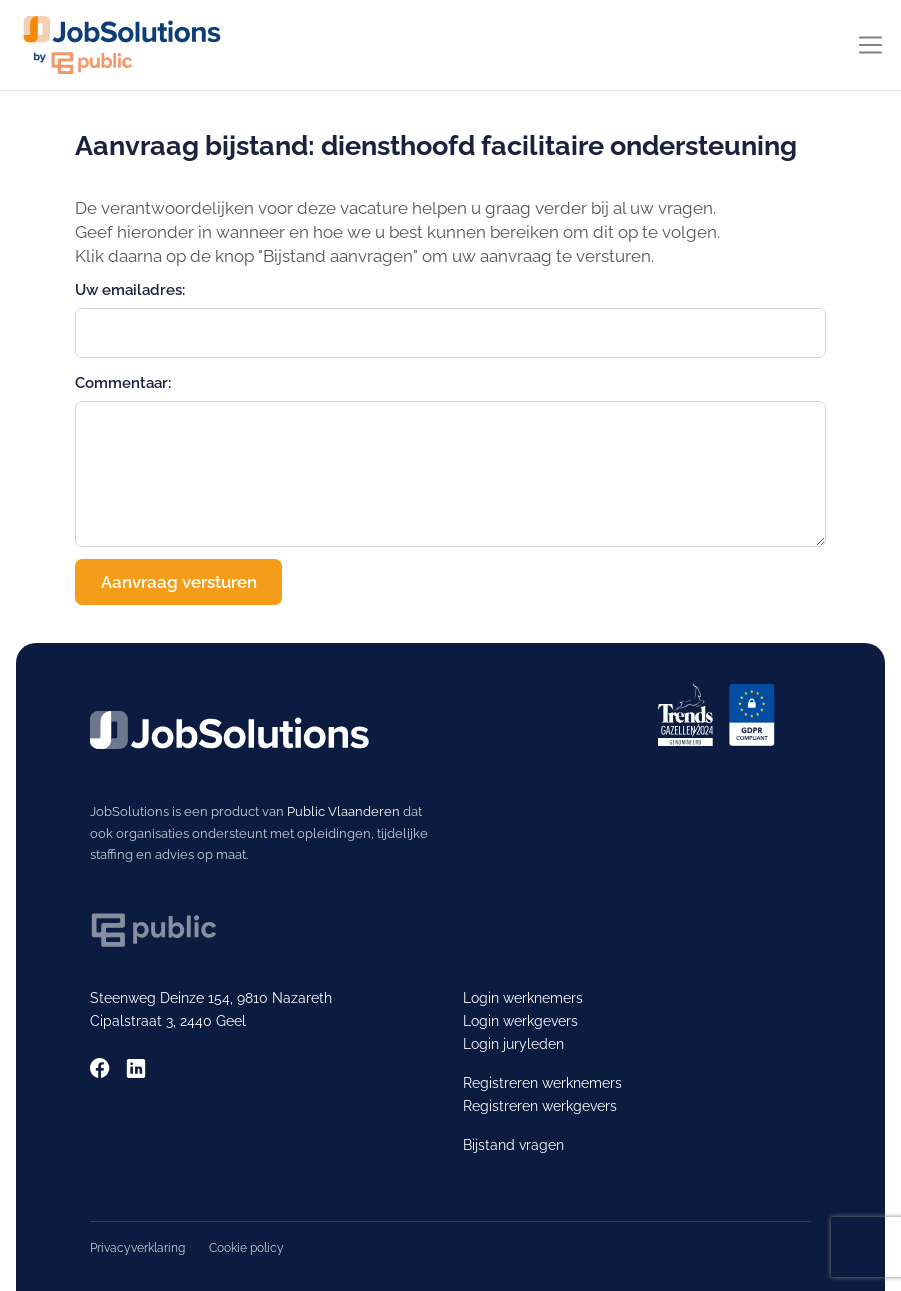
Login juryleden (513, 1044)
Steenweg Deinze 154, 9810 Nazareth (211, 998)
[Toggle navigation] (870, 45)
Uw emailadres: (130, 289)
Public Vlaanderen (343, 811)
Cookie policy (246, 1247)
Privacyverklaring (137, 1247)
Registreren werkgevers (540, 1106)
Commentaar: (123, 382)
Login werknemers (523, 998)
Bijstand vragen (513, 1145)
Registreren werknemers (542, 1083)
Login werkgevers (520, 1021)
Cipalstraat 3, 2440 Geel (168, 1021)
